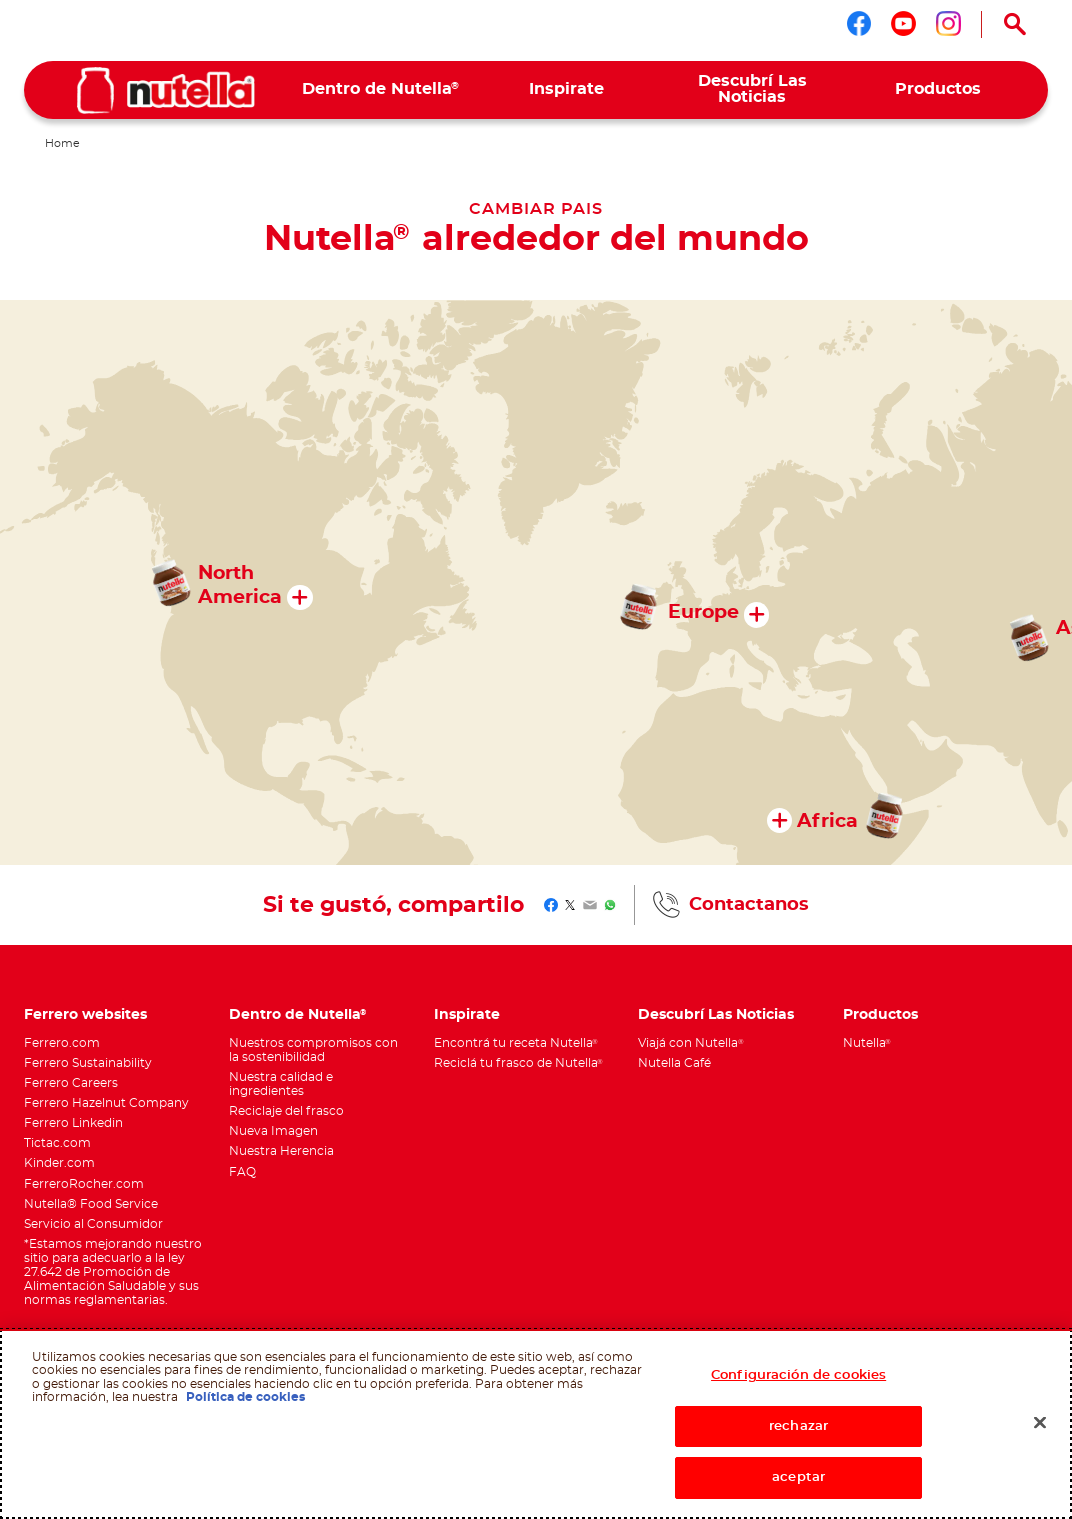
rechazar (798, 1426)
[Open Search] (1015, 24)
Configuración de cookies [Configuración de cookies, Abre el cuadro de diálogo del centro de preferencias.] (798, 1375)
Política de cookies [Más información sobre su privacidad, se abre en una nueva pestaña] (245, 1397)
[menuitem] (381, 89)
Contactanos (749, 905)
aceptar (798, 1477)
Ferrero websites (85, 1015)
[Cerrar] (1040, 1423)
